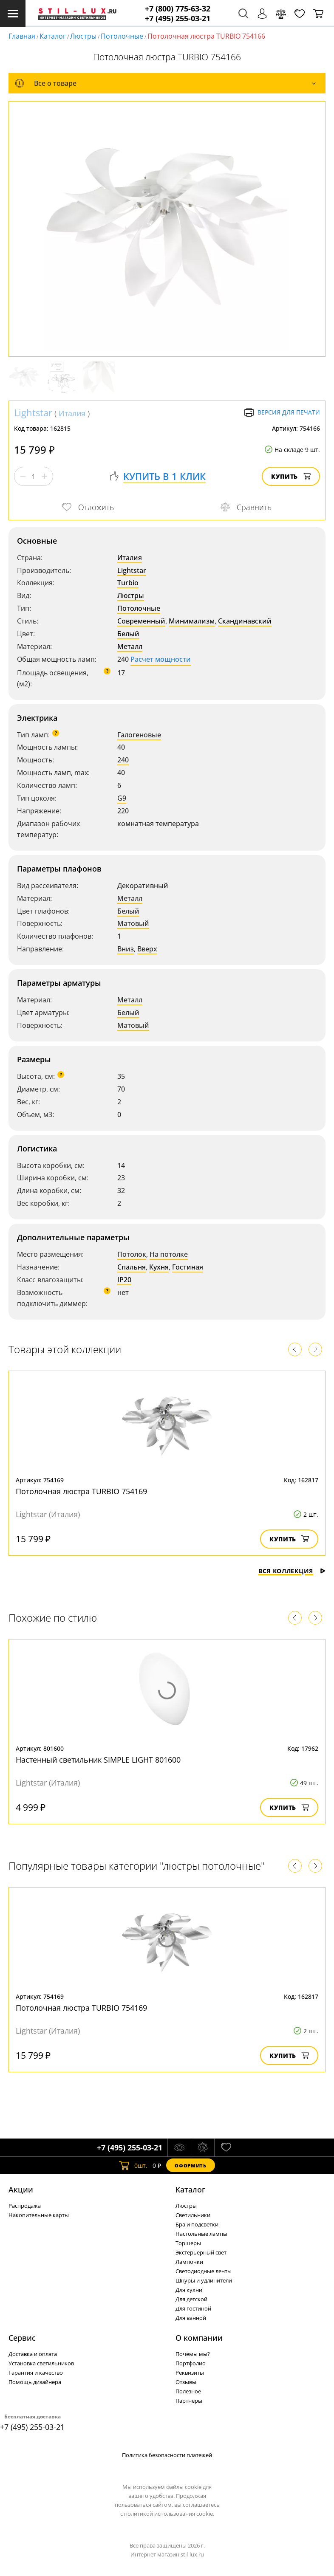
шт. (133, 2165)
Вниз (125, 949)
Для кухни (188, 2290)
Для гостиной (193, 2308)
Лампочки (189, 2262)
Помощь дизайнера (34, 2382)
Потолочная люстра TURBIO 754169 (81, 1491)
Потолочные (122, 36)
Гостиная (187, 1267)
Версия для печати (282, 412)
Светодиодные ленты (203, 2271)
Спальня (131, 1267)
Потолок (131, 1254)
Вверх (147, 949)
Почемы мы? (192, 2354)
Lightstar (33, 412)
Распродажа (24, 2205)
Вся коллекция (292, 1571)
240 (123, 760)
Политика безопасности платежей (167, 2455)
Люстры (83, 36)
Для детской (191, 2299)
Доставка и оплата (32, 2354)
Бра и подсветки (196, 2224)
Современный (141, 621)
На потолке (169, 1254)
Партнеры (188, 2400)
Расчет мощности (160, 659)
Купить (291, 476)
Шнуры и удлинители (203, 2280)
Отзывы (185, 2382)
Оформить (190, 2165)
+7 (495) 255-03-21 (177, 18)
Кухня (159, 1267)
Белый (128, 633)
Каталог (53, 36)
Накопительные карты (38, 2215)
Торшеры (188, 2243)
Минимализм (192, 621)
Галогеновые (139, 734)
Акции (20, 2189)
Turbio (128, 582)
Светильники (192, 2215)
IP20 (124, 1279)
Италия (72, 413)
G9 (121, 798)
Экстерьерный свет (200, 2252)
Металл (129, 646)
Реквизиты (189, 2372)
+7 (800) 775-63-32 (177, 9)
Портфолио (190, 2363)
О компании (199, 2338)
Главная (21, 36)
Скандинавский (245, 621)
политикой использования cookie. (169, 2513)
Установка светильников (41, 2363)
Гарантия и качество (35, 2372)
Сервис (22, 2338)
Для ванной (190, 2318)
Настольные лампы (201, 2233)
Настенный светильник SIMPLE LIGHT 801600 (98, 1760)
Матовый (133, 923)
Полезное (188, 2391)
